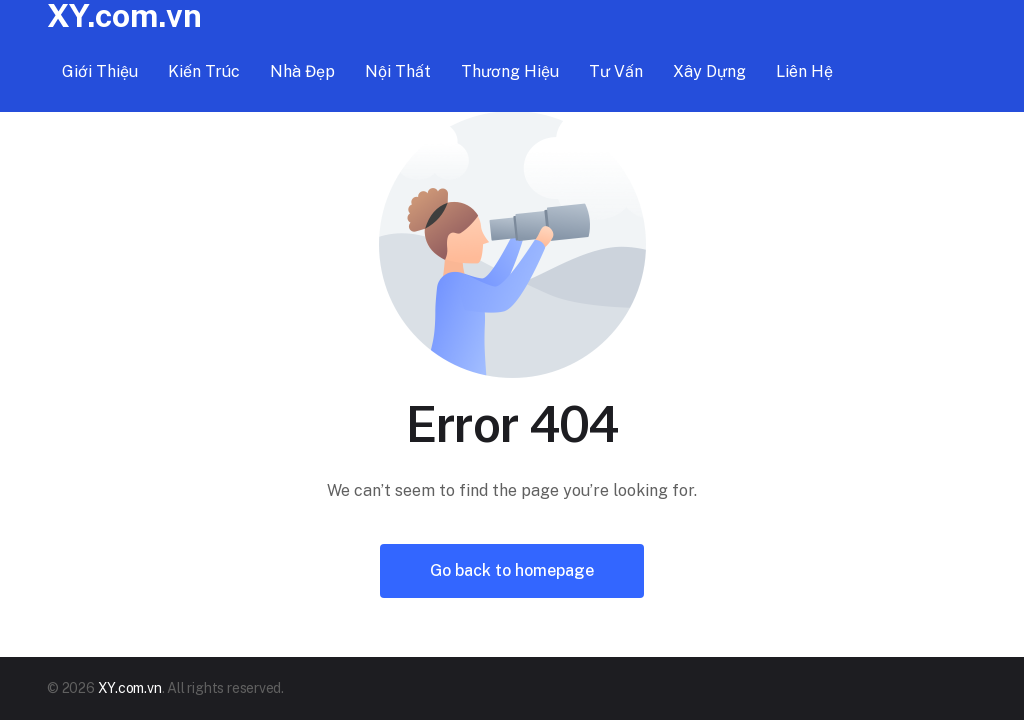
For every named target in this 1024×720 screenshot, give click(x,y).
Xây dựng (709, 71)
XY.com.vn (130, 688)
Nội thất (398, 71)
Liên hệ (804, 71)
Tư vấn (616, 71)
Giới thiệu (100, 71)
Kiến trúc (204, 71)
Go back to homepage (512, 570)
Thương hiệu (510, 71)
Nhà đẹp (302, 71)
